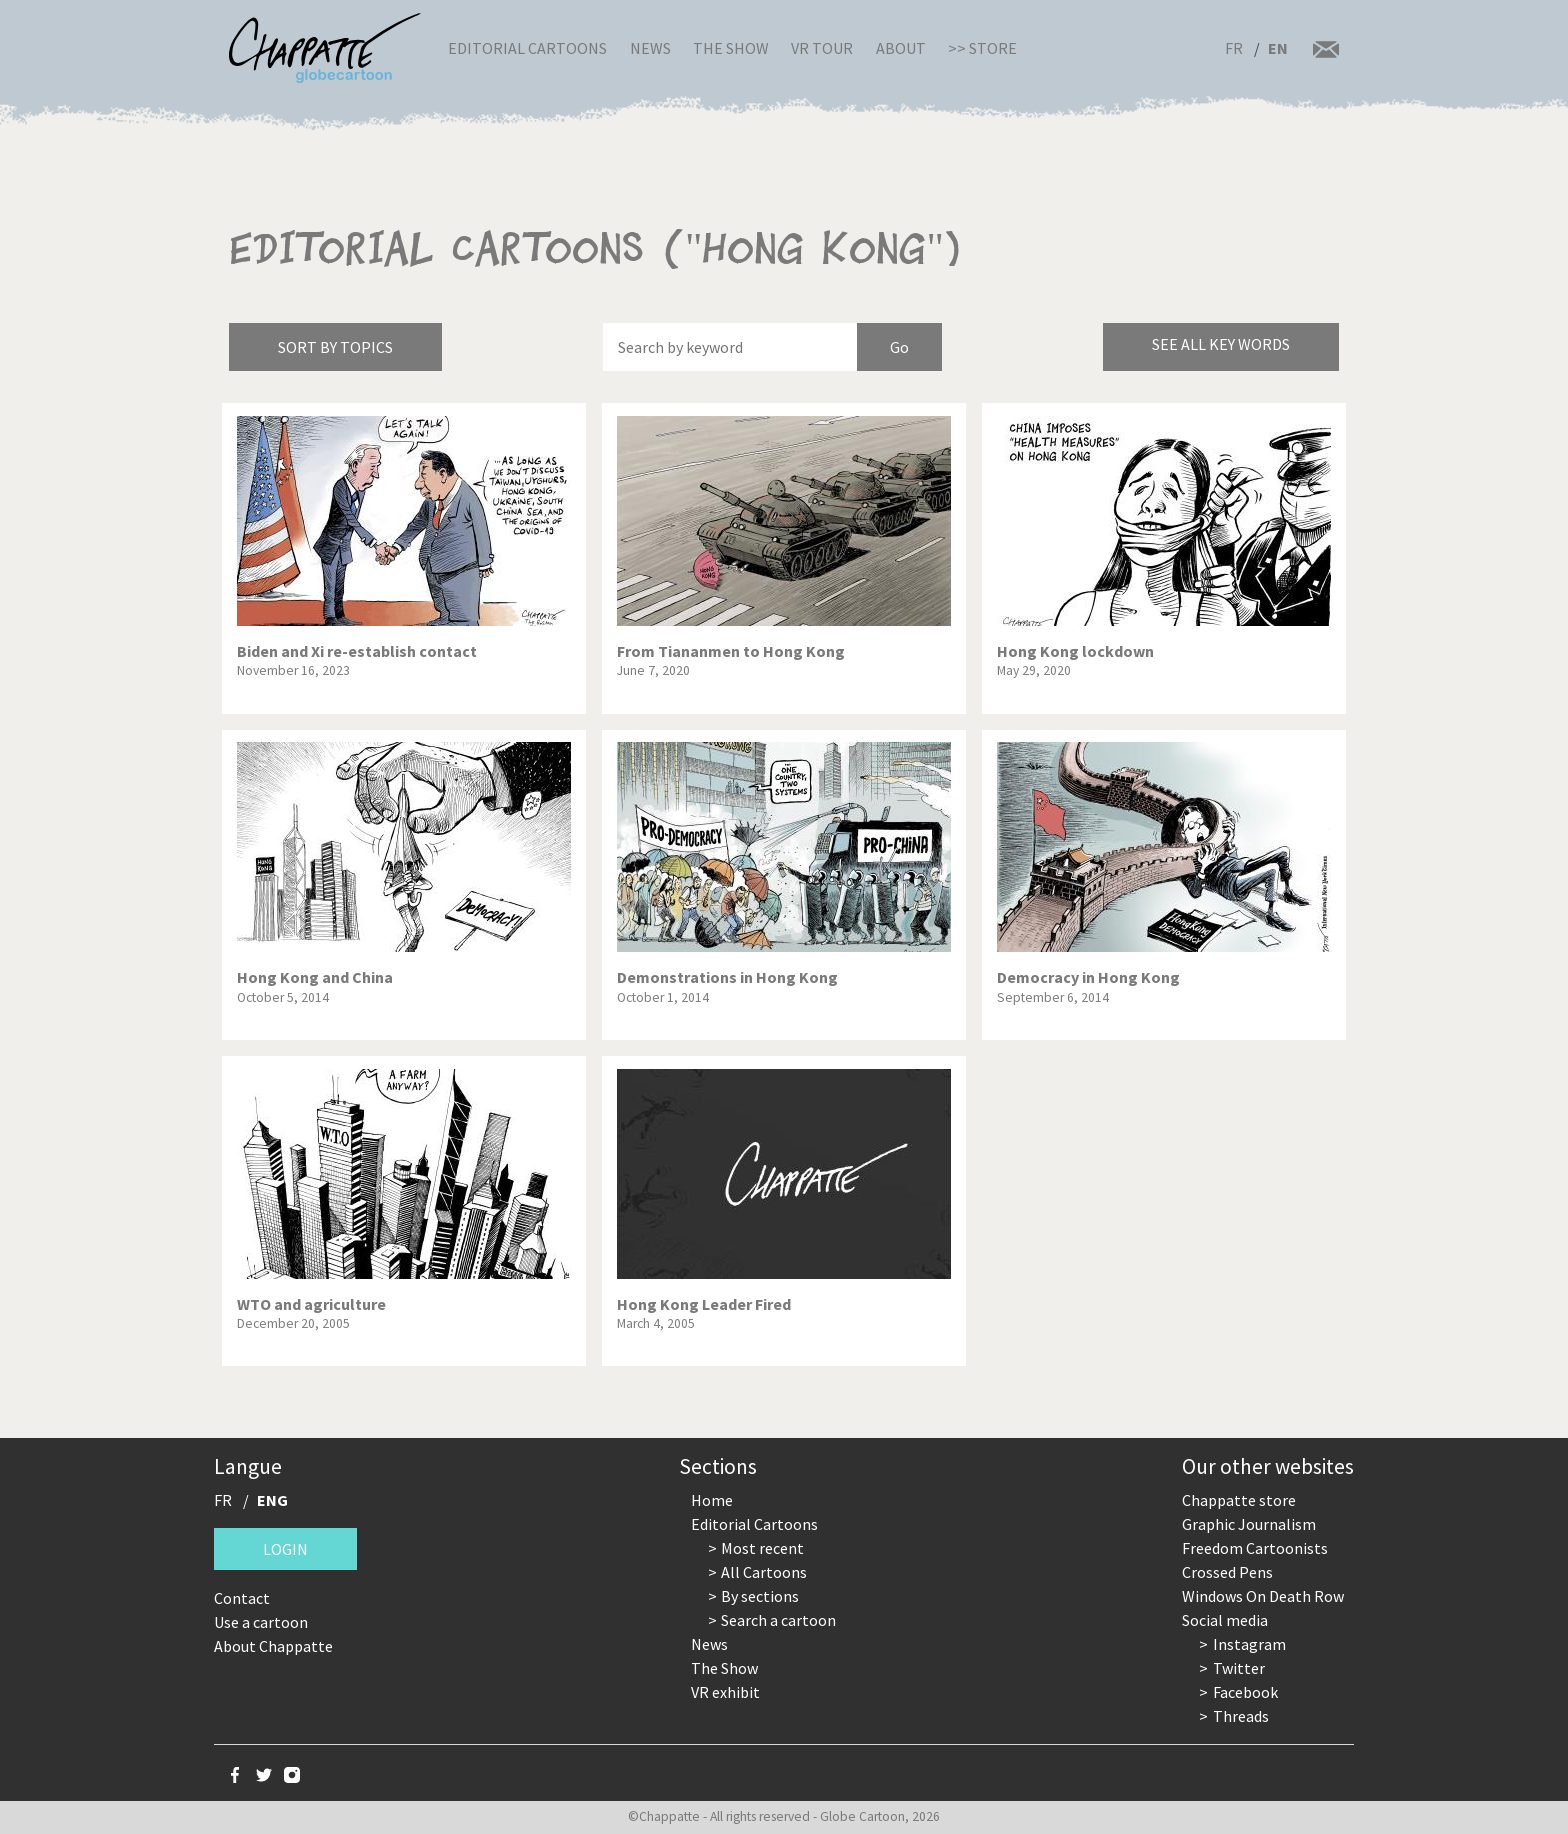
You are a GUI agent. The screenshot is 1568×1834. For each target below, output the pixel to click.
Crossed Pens (1227, 1572)
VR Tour (822, 48)
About (901, 48)
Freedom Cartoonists (1255, 1548)
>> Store (982, 48)
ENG (272, 1500)
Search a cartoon (778, 1620)
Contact (242, 1598)
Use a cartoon (261, 1622)
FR (1234, 48)
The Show (731, 48)
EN (1278, 48)
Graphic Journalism (1249, 1524)
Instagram (1249, 1644)
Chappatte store (1239, 1500)
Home (712, 1500)
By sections (760, 1596)
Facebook (1245, 1692)
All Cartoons (764, 1572)
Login (285, 1549)
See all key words (1221, 344)
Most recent (762, 1548)
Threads (1241, 1716)
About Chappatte (273, 1646)
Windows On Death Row (1263, 1596)
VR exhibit (725, 1692)
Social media (1225, 1620)
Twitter (1239, 1668)
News (650, 48)
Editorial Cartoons (527, 48)
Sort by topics (335, 347)
